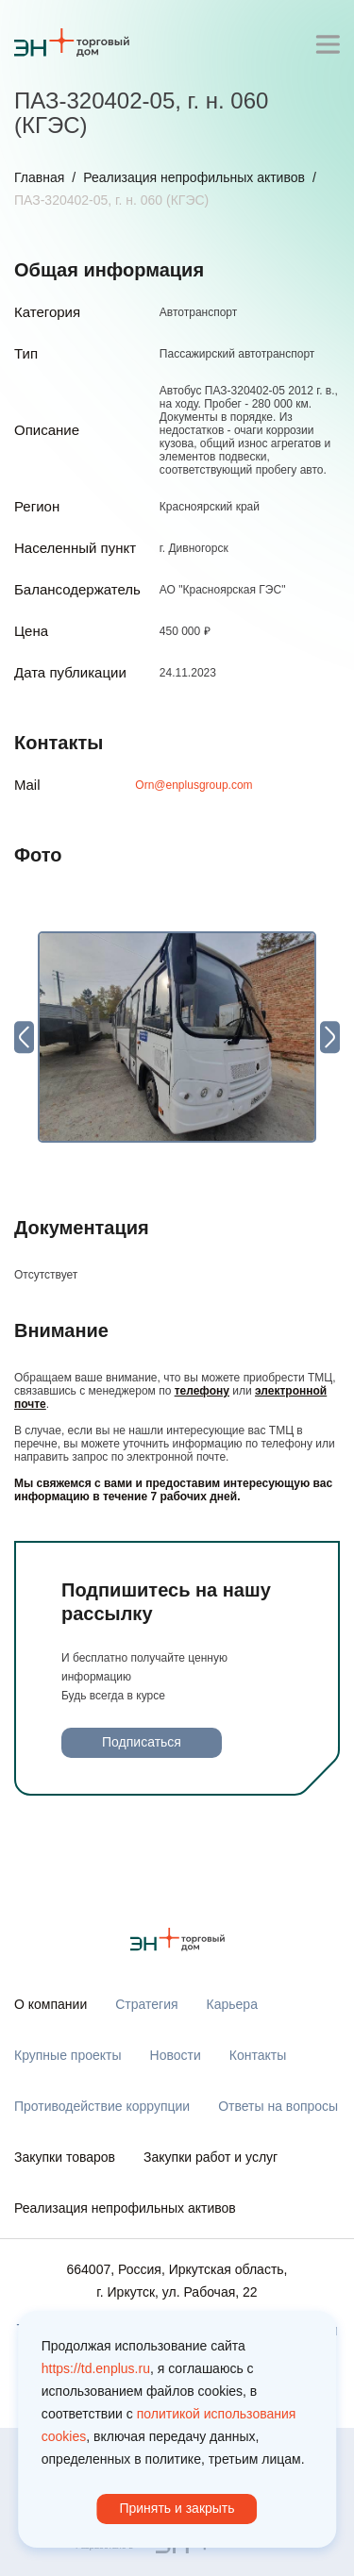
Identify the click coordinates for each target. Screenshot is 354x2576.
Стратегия (146, 2004)
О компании (50, 2004)
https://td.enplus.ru (96, 2368)
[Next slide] (330, 1036)
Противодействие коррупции (102, 2106)
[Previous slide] (24, 1036)
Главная (39, 177)
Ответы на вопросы (278, 2106)
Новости (175, 2055)
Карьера (232, 2004)
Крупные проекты (68, 2055)
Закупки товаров (64, 2157)
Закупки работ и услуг (210, 2157)
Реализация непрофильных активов (194, 177)
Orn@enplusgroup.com (193, 785)
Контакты (257, 2055)
